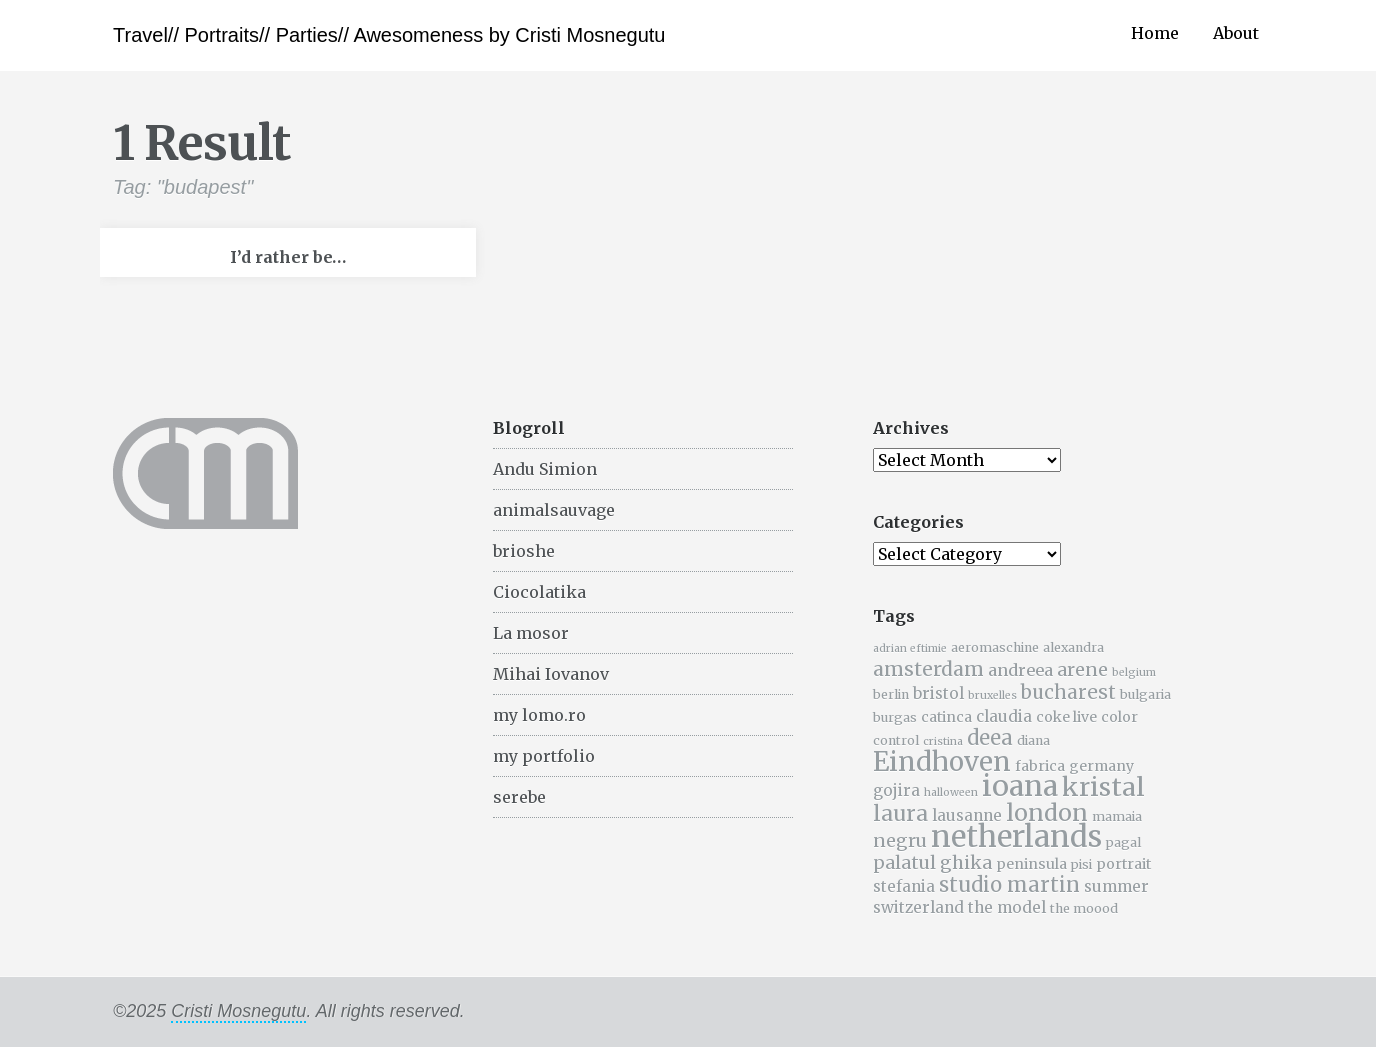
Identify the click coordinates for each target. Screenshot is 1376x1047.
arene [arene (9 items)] (1082, 670)
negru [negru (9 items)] (900, 841)
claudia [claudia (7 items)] (1004, 716)
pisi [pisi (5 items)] (1081, 864)
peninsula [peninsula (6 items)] (1031, 864)
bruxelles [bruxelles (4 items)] (992, 695)
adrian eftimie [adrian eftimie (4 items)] (910, 648)
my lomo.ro (539, 715)
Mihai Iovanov (551, 674)
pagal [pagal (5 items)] (1123, 842)
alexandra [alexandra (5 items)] (1073, 647)
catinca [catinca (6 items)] (946, 717)
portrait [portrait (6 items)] (1123, 864)
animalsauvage (554, 510)
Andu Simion (545, 469)
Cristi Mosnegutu (238, 1011)
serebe (519, 797)
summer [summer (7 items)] (1116, 886)
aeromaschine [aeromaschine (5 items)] (995, 647)
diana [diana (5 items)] (1033, 740)
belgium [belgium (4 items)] (1134, 672)
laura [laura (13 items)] (900, 813)
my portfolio (544, 756)
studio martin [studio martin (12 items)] (1009, 884)
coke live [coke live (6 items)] (1066, 717)
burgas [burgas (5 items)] (895, 717)
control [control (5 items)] (896, 740)
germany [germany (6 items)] (1101, 766)
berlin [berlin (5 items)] (891, 694)
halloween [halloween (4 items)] (951, 792)
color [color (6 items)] (1119, 717)
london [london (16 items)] (1047, 812)
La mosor (531, 633)
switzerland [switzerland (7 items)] (918, 907)
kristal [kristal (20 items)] (1103, 787)
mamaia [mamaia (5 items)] (1117, 816)
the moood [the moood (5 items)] (1084, 908)
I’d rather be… (288, 257)
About (1236, 33)
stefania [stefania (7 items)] (904, 886)
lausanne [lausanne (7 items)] (967, 815)
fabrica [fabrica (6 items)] (1040, 766)
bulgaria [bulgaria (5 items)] (1145, 694)
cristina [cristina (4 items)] (943, 741)
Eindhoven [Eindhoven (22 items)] (942, 762)
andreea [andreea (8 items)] (1020, 670)
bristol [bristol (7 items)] (938, 693)
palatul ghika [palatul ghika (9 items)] (932, 863)
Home (1155, 33)
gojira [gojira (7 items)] (896, 790)
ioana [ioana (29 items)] (1020, 786)
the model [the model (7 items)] (1007, 907)
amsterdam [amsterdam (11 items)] (928, 669)
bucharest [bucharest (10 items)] (1068, 692)
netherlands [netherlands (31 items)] (1016, 836)
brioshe (524, 551)
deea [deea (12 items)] (990, 737)
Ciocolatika (539, 592)
